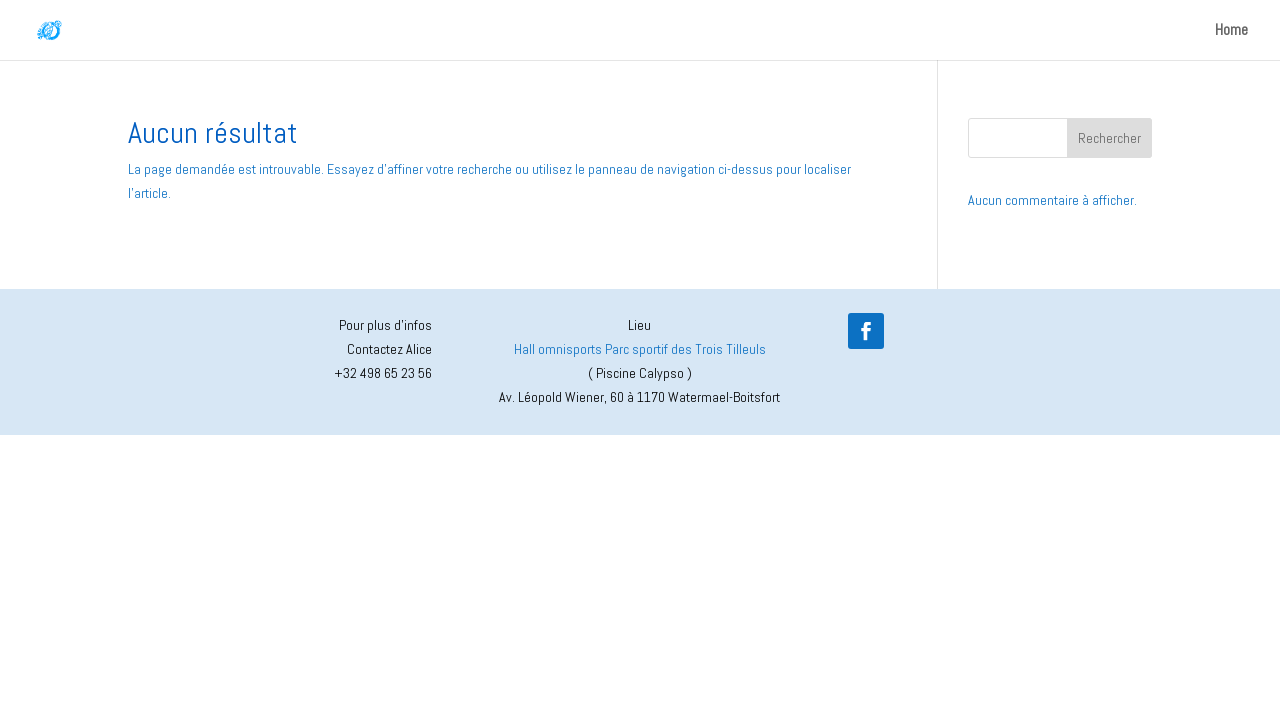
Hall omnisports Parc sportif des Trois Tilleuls (640, 349)
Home (1231, 31)
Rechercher (1109, 138)
